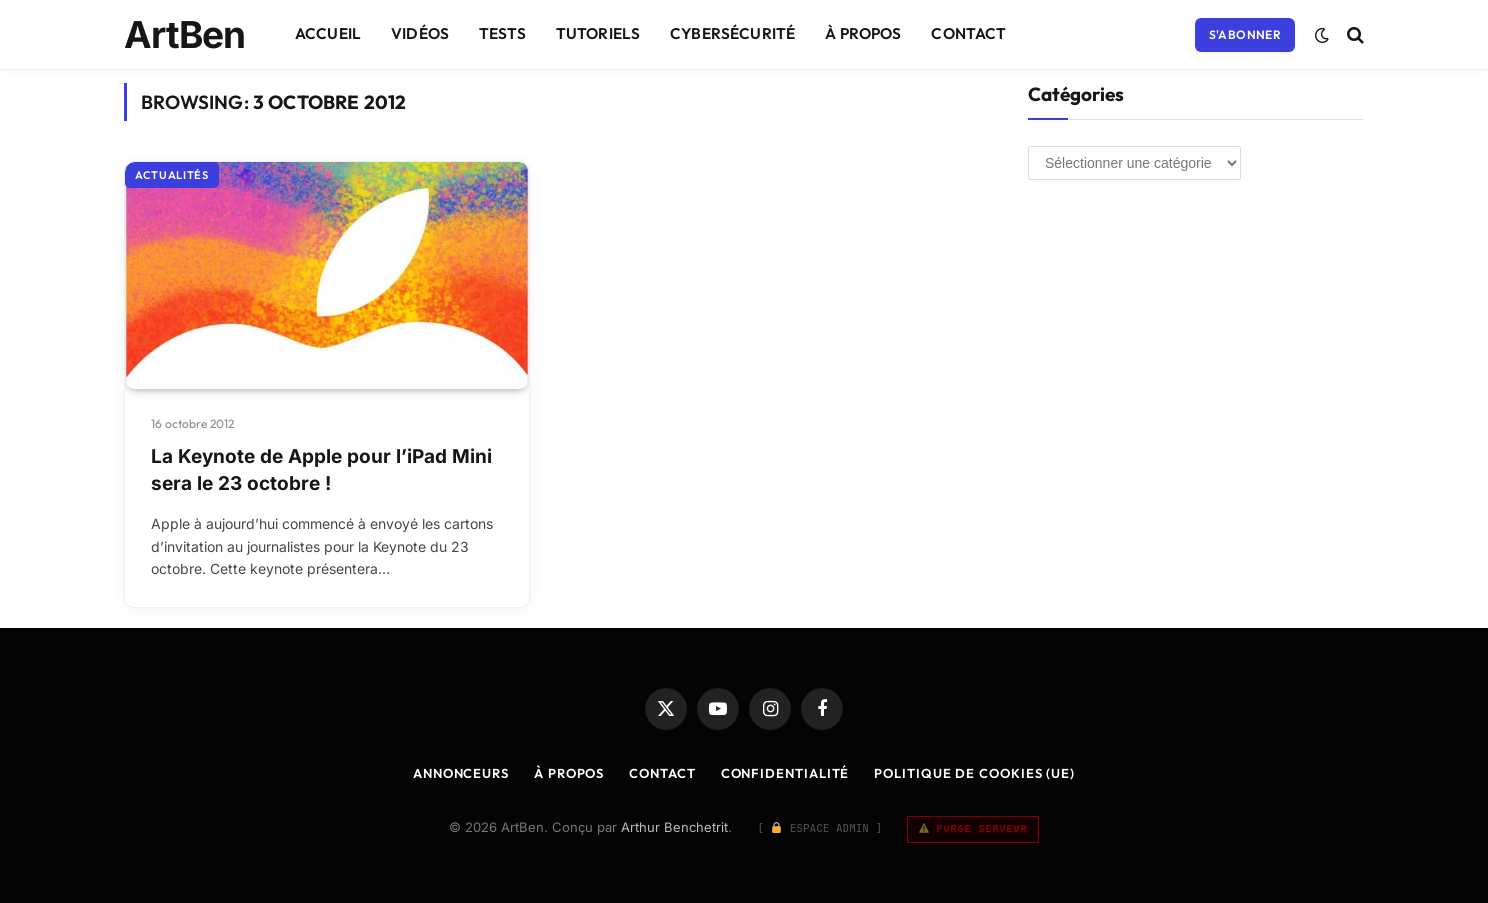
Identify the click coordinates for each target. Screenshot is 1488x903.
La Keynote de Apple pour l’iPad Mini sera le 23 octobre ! (321, 470)
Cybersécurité (732, 33)
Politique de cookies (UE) (974, 773)
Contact (968, 33)
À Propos (863, 33)
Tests (502, 33)
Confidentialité (785, 773)
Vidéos (420, 33)
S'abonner (1245, 34)
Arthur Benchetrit (674, 827)
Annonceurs (461, 773)
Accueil (328, 33)
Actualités (172, 175)
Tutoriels (598, 33)
